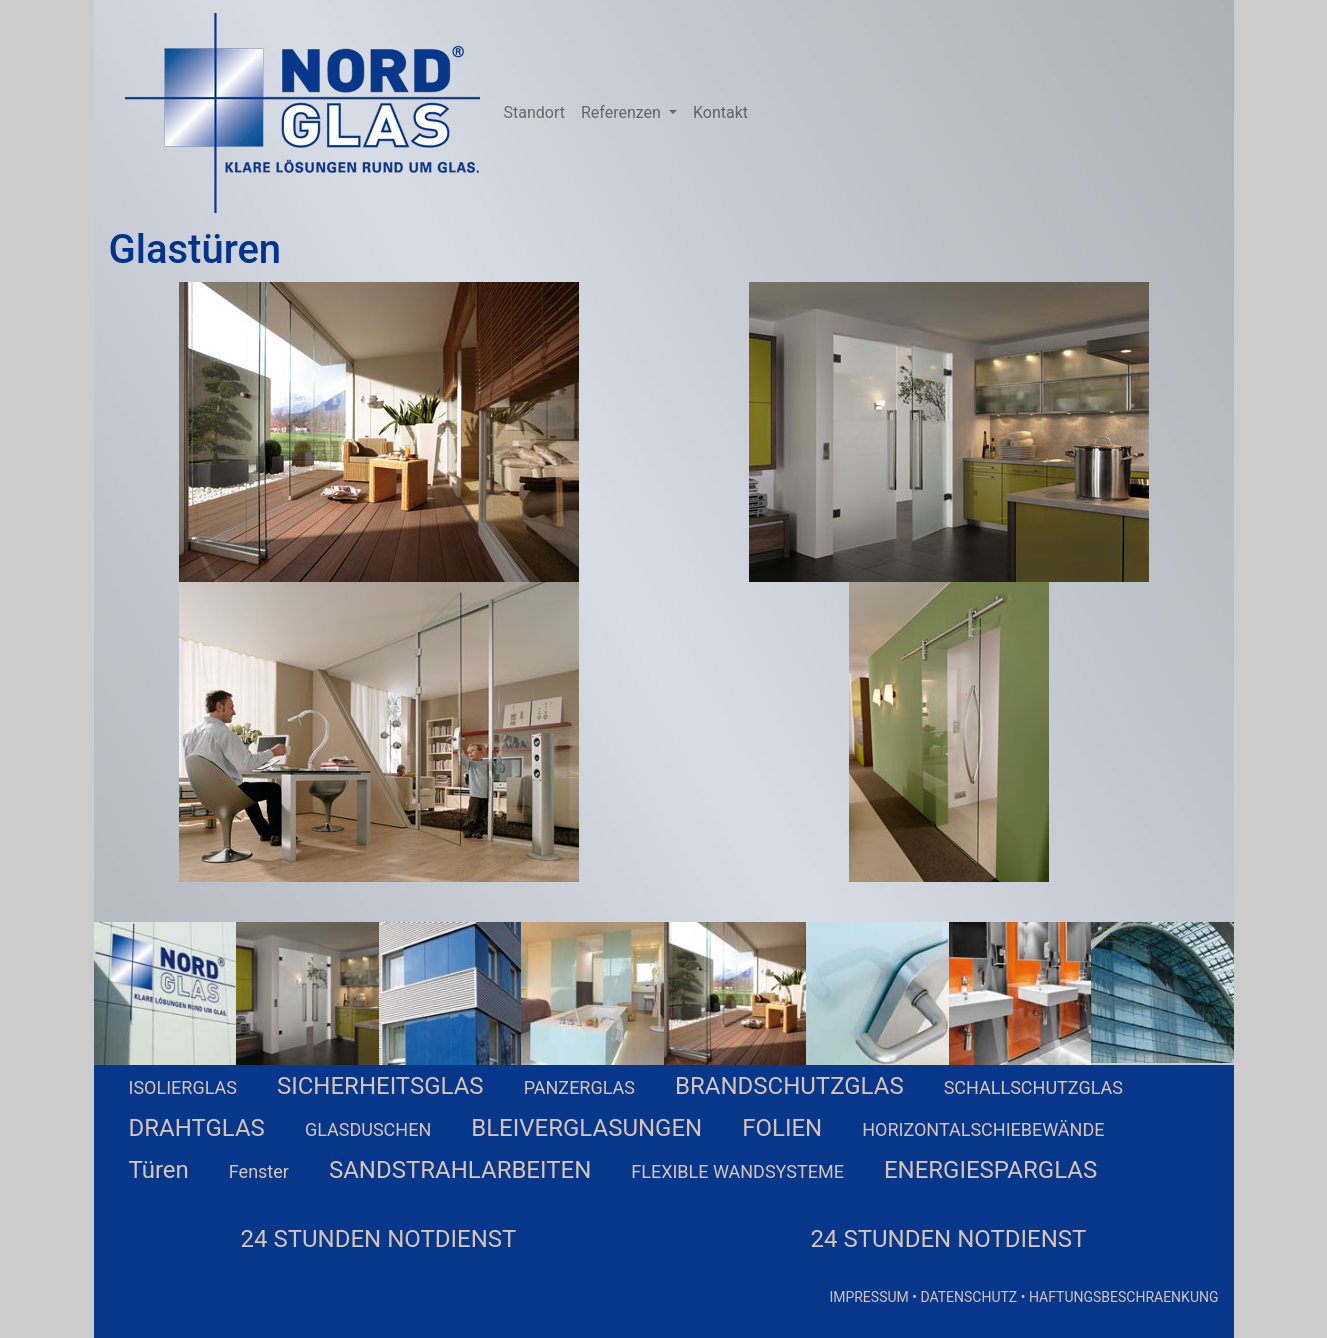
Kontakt (720, 112)
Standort (534, 112)
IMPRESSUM (868, 1297)
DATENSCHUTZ (968, 1297)
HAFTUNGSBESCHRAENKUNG (1124, 1297)
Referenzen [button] (623, 112)
